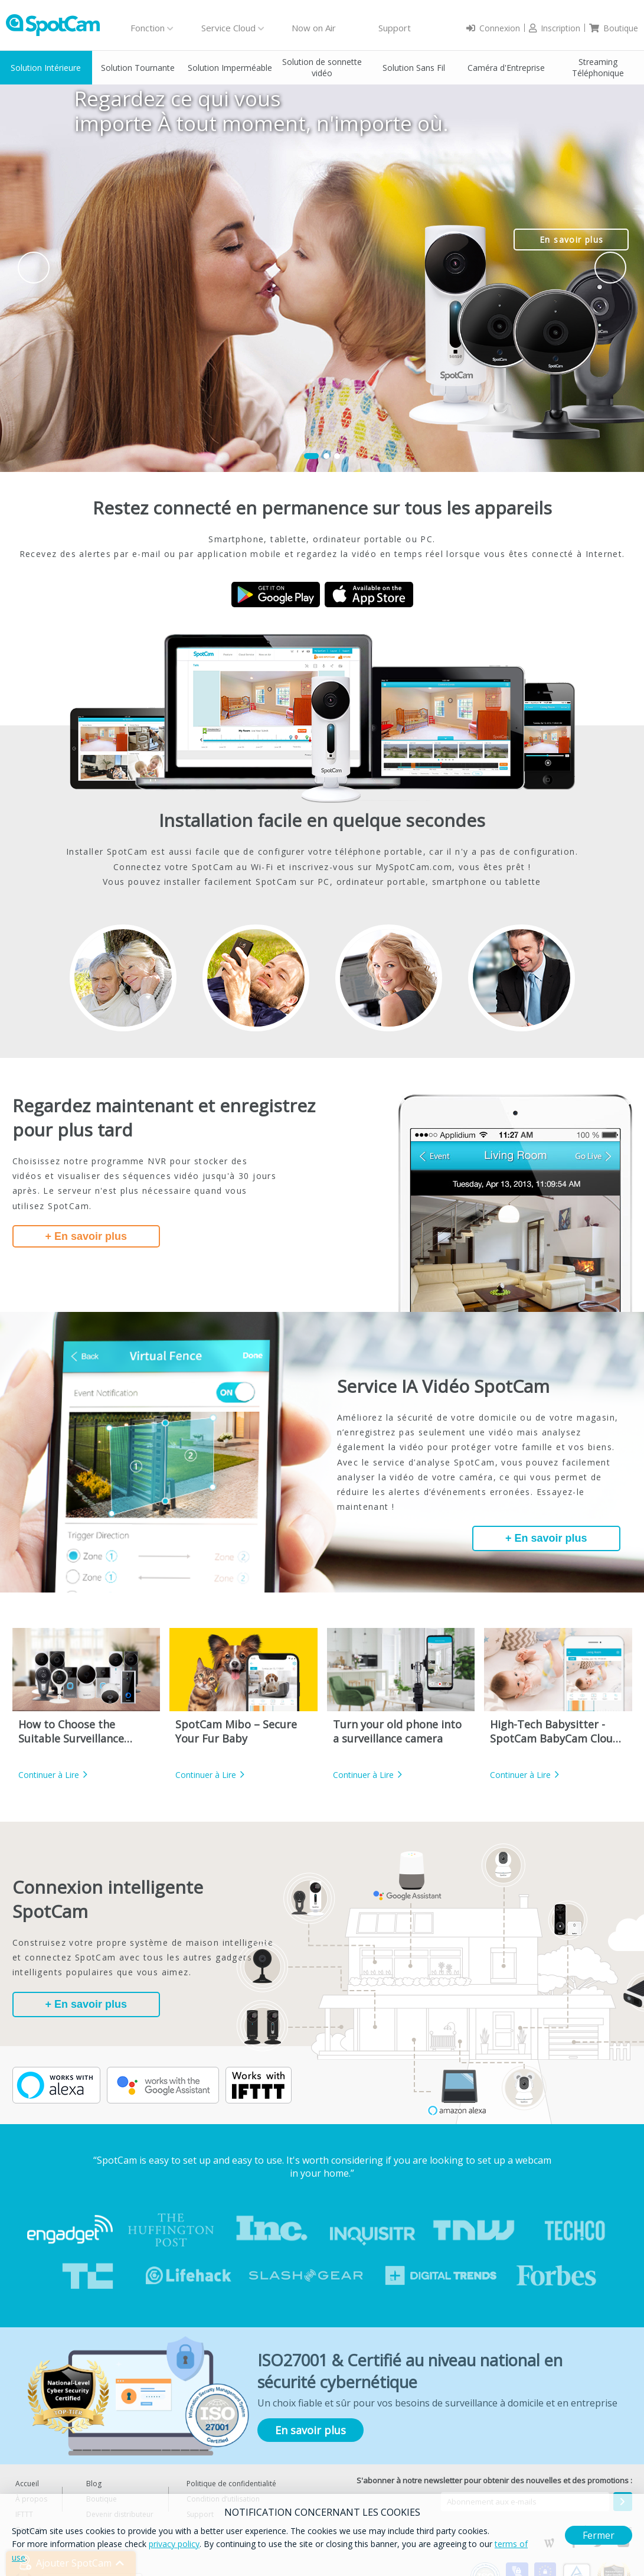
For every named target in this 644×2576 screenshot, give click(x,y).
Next (610, 268)
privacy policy (174, 2543)
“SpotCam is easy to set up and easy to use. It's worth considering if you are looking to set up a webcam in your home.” (322, 2167)
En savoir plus (572, 239)
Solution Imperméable (230, 67)
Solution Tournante (138, 67)
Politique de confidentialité (231, 2484)
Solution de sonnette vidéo (322, 67)
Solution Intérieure (46, 67)
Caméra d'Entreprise (506, 67)
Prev (34, 268)
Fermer (598, 2535)
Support (394, 28)
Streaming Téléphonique (598, 67)
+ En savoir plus (86, 1236)
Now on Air (314, 28)
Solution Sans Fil (414, 67)
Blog (94, 2484)
